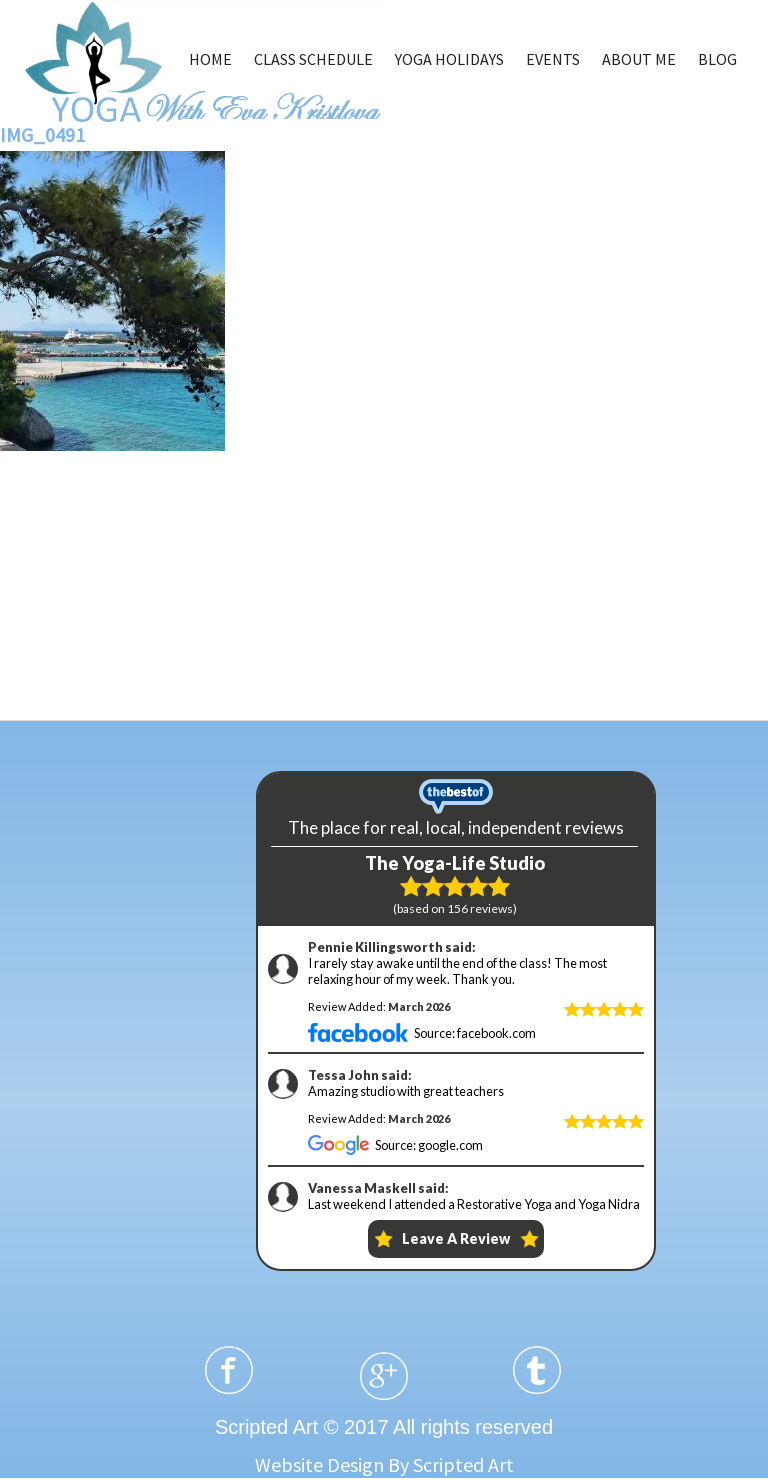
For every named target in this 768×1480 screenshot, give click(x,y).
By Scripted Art (451, 1464)
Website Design (319, 1464)
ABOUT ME (639, 59)
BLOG (717, 59)
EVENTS (553, 59)
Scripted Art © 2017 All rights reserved (384, 1427)
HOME (210, 59)
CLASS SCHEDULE (313, 59)
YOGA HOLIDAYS (449, 59)
